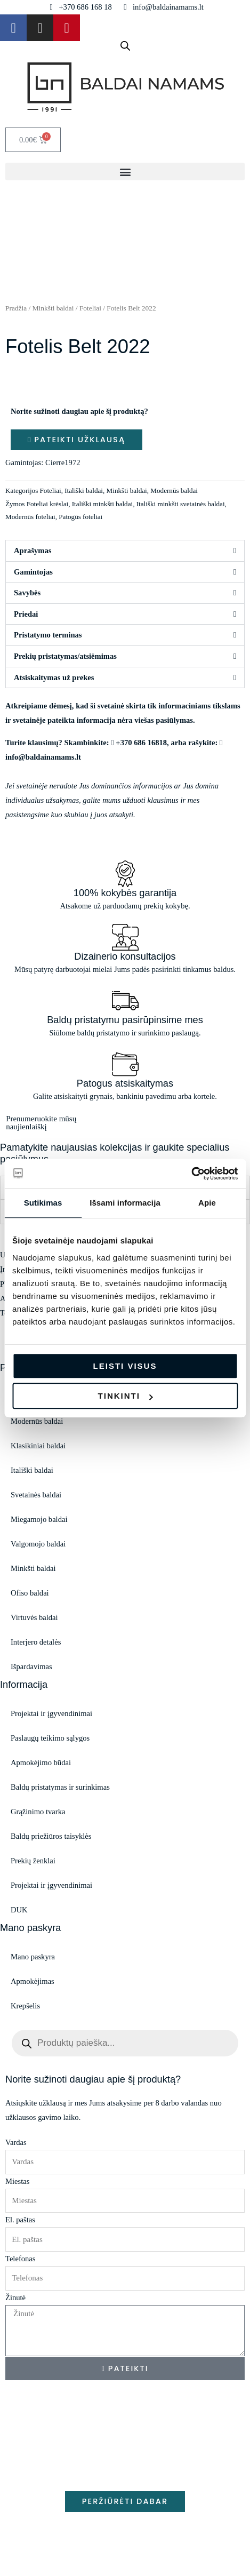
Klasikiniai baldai (38, 1445)
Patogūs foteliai (80, 517)
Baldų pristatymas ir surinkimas (60, 1787)
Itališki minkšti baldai (102, 504)
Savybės (27, 592)
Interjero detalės (36, 1642)
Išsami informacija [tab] (125, 1202)
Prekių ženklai (33, 1860)
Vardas (16, 2142)
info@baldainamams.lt (43, 757)
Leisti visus (125, 1365)
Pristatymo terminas (48, 635)
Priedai (26, 614)
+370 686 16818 (141, 742)
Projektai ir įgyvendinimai (51, 1713)
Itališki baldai (83, 491)
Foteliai (90, 308)
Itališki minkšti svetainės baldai (180, 504)
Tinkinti (125, 1395)
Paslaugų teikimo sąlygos (50, 1738)
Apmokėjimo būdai (41, 1762)
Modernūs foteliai (30, 517)
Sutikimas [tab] (43, 1202)
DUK (19, 1909)
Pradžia (16, 308)
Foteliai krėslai (47, 504)
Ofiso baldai (30, 1593)
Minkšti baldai (53, 308)
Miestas (17, 2181)
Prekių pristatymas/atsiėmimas (65, 656)
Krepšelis (25, 2005)
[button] (125, 171)
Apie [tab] (207, 1202)
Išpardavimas (31, 1666)
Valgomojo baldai (38, 1544)
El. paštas (20, 2219)
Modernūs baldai (174, 491)
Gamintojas (33, 572)
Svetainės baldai (36, 1494)
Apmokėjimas (32, 1981)
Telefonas (20, 2258)
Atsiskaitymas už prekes (54, 677)
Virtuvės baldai (34, 1617)
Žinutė (15, 2297)
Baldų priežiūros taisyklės (51, 1836)
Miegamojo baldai (39, 1519)
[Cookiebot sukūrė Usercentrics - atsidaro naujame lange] (191, 1174)
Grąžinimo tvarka (38, 1811)
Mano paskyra (33, 1956)
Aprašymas (32, 550)
